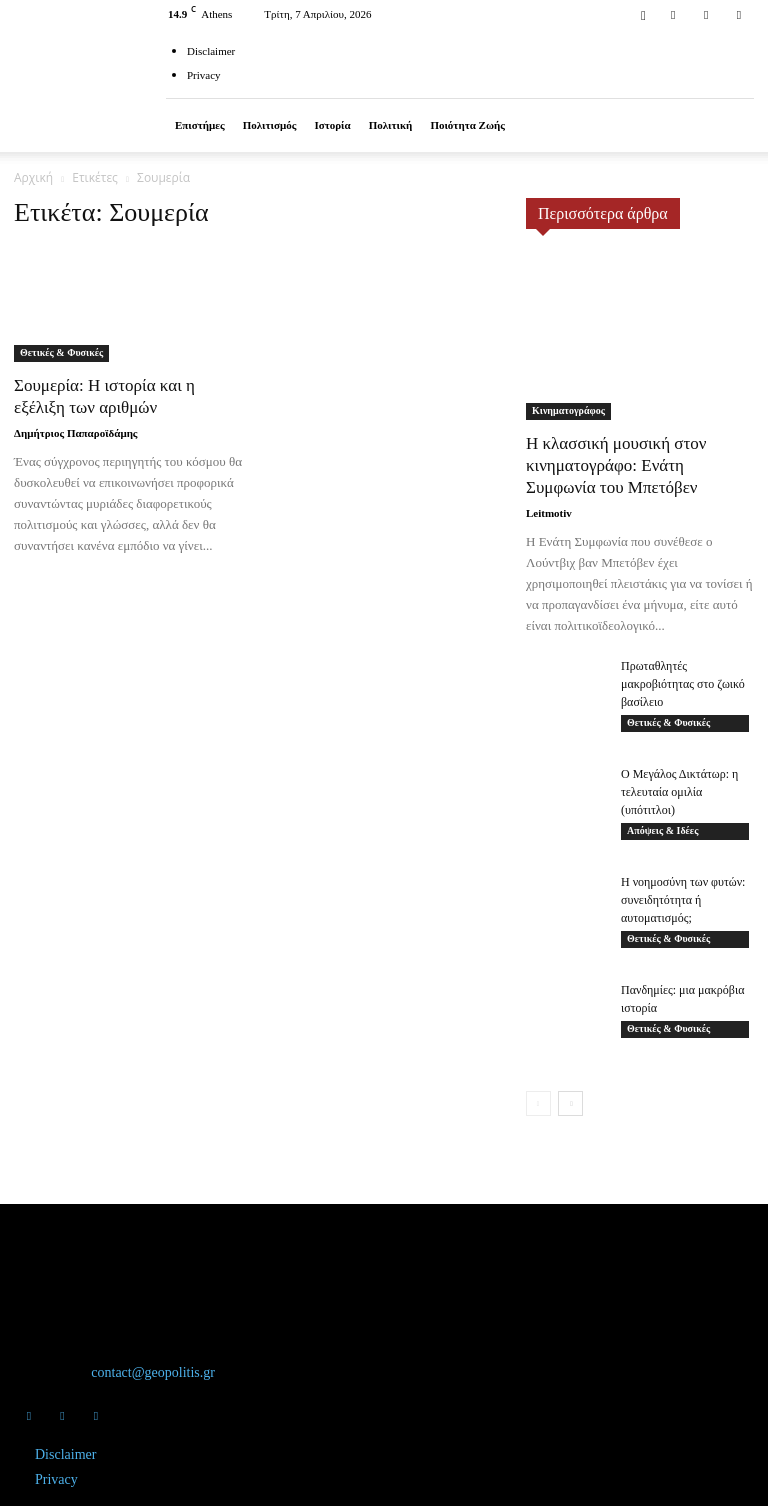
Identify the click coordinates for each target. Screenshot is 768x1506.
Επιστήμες (200, 125)
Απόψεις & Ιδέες (662, 830)
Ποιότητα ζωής (467, 125)
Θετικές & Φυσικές (61, 352)
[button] (643, 13)
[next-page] (570, 1103)
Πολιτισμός (270, 125)
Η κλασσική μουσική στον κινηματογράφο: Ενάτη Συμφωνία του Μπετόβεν (616, 465)
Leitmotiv (549, 513)
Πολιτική (391, 125)
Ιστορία (332, 125)
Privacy (204, 75)
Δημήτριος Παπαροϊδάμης (76, 433)
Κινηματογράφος (568, 410)
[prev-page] (538, 1103)
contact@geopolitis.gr (153, 1372)
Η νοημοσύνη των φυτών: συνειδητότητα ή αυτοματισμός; (683, 900)
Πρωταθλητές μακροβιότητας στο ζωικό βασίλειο (683, 684)
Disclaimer (211, 51)
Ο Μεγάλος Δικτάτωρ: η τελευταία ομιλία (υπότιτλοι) (679, 792)
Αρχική (33, 177)
